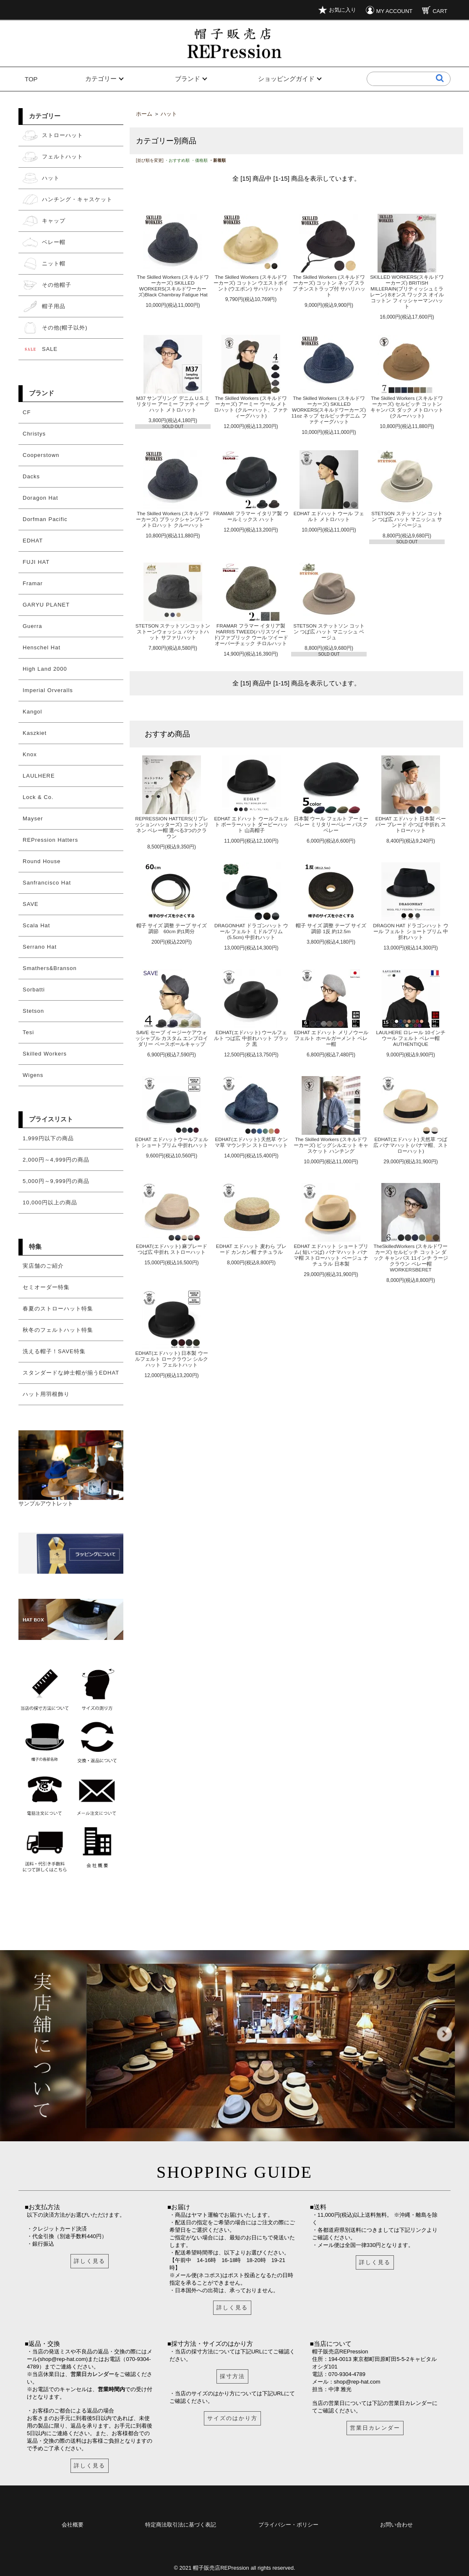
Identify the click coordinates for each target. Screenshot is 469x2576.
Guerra (32, 626)
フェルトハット (53, 156)
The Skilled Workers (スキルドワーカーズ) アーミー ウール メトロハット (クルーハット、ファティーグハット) (250, 406)
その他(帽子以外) (55, 328)
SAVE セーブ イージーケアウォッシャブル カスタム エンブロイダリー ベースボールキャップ (171, 1038)
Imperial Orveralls (48, 690)
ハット (41, 178)
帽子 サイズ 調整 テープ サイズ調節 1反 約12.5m (331, 928)
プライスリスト (51, 1119)
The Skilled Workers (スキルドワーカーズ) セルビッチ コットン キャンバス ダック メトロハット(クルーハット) (407, 406)
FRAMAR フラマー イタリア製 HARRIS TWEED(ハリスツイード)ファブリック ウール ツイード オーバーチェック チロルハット (251, 634)
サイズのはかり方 (232, 2418)
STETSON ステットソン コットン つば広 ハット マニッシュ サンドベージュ (407, 519)
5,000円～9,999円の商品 (56, 1181)
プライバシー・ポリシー (288, 2522)
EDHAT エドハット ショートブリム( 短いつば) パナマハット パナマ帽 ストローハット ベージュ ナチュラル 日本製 (331, 1254)
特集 (35, 1246)
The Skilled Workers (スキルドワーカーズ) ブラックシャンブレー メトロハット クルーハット (172, 519)
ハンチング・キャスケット (67, 199)
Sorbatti (34, 989)
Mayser (33, 818)
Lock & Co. (38, 797)
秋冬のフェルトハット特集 (58, 1330)
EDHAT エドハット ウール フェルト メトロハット (329, 516)
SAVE (31, 904)
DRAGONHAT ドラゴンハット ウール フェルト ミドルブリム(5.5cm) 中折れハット (251, 931)
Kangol (32, 711)
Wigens (33, 1075)
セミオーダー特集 (46, 1287)
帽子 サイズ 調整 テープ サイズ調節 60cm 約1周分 (171, 928)
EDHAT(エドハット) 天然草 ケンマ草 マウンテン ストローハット (251, 1142)
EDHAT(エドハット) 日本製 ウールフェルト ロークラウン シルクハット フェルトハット (171, 1358)
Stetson (33, 1011)
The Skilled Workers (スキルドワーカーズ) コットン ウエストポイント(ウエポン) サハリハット (251, 282)
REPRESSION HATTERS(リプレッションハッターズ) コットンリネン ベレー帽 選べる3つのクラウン (171, 827)
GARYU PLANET (46, 605)
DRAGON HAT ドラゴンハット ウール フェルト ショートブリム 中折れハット (410, 931)
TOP (31, 79)
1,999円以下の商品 (48, 1138)
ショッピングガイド (286, 78)
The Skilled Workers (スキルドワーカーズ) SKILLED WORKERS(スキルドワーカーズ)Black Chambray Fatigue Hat (173, 285)
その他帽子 (47, 285)
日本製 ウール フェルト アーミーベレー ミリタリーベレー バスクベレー (331, 824)
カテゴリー (101, 78)
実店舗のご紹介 (43, 1266)
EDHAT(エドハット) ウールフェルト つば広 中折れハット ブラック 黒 (251, 1038)
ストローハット (53, 135)
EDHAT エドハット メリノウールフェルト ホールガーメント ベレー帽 (331, 1038)
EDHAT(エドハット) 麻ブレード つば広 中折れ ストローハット (171, 1249)
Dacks (31, 476)
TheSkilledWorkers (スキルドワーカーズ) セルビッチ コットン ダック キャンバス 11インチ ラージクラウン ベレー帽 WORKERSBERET (410, 1257)
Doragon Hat (40, 498)
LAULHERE (39, 776)
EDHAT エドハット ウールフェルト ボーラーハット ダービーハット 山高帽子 (251, 824)
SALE (40, 349)
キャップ (44, 221)
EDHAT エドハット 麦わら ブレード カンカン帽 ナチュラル (251, 1249)
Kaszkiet (35, 733)
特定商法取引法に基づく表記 (180, 2522)
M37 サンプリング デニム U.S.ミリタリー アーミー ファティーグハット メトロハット (172, 403)
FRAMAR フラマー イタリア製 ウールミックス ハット (250, 516)
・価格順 (199, 160)
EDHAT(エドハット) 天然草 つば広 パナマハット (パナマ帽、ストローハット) (410, 1145)
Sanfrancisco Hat (47, 882)
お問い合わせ (396, 2522)
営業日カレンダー (92, 2374)
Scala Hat (36, 925)
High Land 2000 (45, 669)
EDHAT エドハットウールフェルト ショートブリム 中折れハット (171, 1142)
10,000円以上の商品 (50, 1202)
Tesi (28, 1032)
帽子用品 (44, 306)
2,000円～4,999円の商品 (56, 1160)
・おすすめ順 (177, 160)
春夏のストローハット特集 (58, 1308)
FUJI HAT (36, 562)
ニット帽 (44, 263)
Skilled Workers (45, 1054)
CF (27, 412)
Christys (34, 434)
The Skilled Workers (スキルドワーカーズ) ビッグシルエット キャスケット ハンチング (331, 1145)
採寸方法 (232, 2376)
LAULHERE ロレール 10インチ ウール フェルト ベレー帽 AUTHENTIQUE (410, 1038)
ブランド (187, 78)
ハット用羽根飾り (46, 1394)
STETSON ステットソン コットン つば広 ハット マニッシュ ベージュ (329, 631)
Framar (33, 583)
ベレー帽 (44, 242)
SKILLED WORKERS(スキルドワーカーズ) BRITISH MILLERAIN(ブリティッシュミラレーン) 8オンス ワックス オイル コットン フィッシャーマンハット (407, 291)
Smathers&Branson (50, 968)
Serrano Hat (40, 947)
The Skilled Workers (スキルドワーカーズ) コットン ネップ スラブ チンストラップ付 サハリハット (329, 285)
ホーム (144, 114)
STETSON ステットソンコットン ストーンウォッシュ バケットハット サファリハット (172, 631)
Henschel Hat (41, 647)
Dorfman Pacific (45, 519)
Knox (30, 754)
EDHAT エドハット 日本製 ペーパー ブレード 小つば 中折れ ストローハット (410, 824)
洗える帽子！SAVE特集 (54, 1351)
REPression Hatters (50, 840)
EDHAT (33, 540)
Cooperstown (41, 455)
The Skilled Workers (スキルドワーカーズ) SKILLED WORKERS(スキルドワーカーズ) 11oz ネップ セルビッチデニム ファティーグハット (328, 409)
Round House (42, 861)
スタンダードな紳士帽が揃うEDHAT (71, 1373)
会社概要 (72, 2522)
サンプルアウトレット (70, 1500)
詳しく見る (89, 2261)
